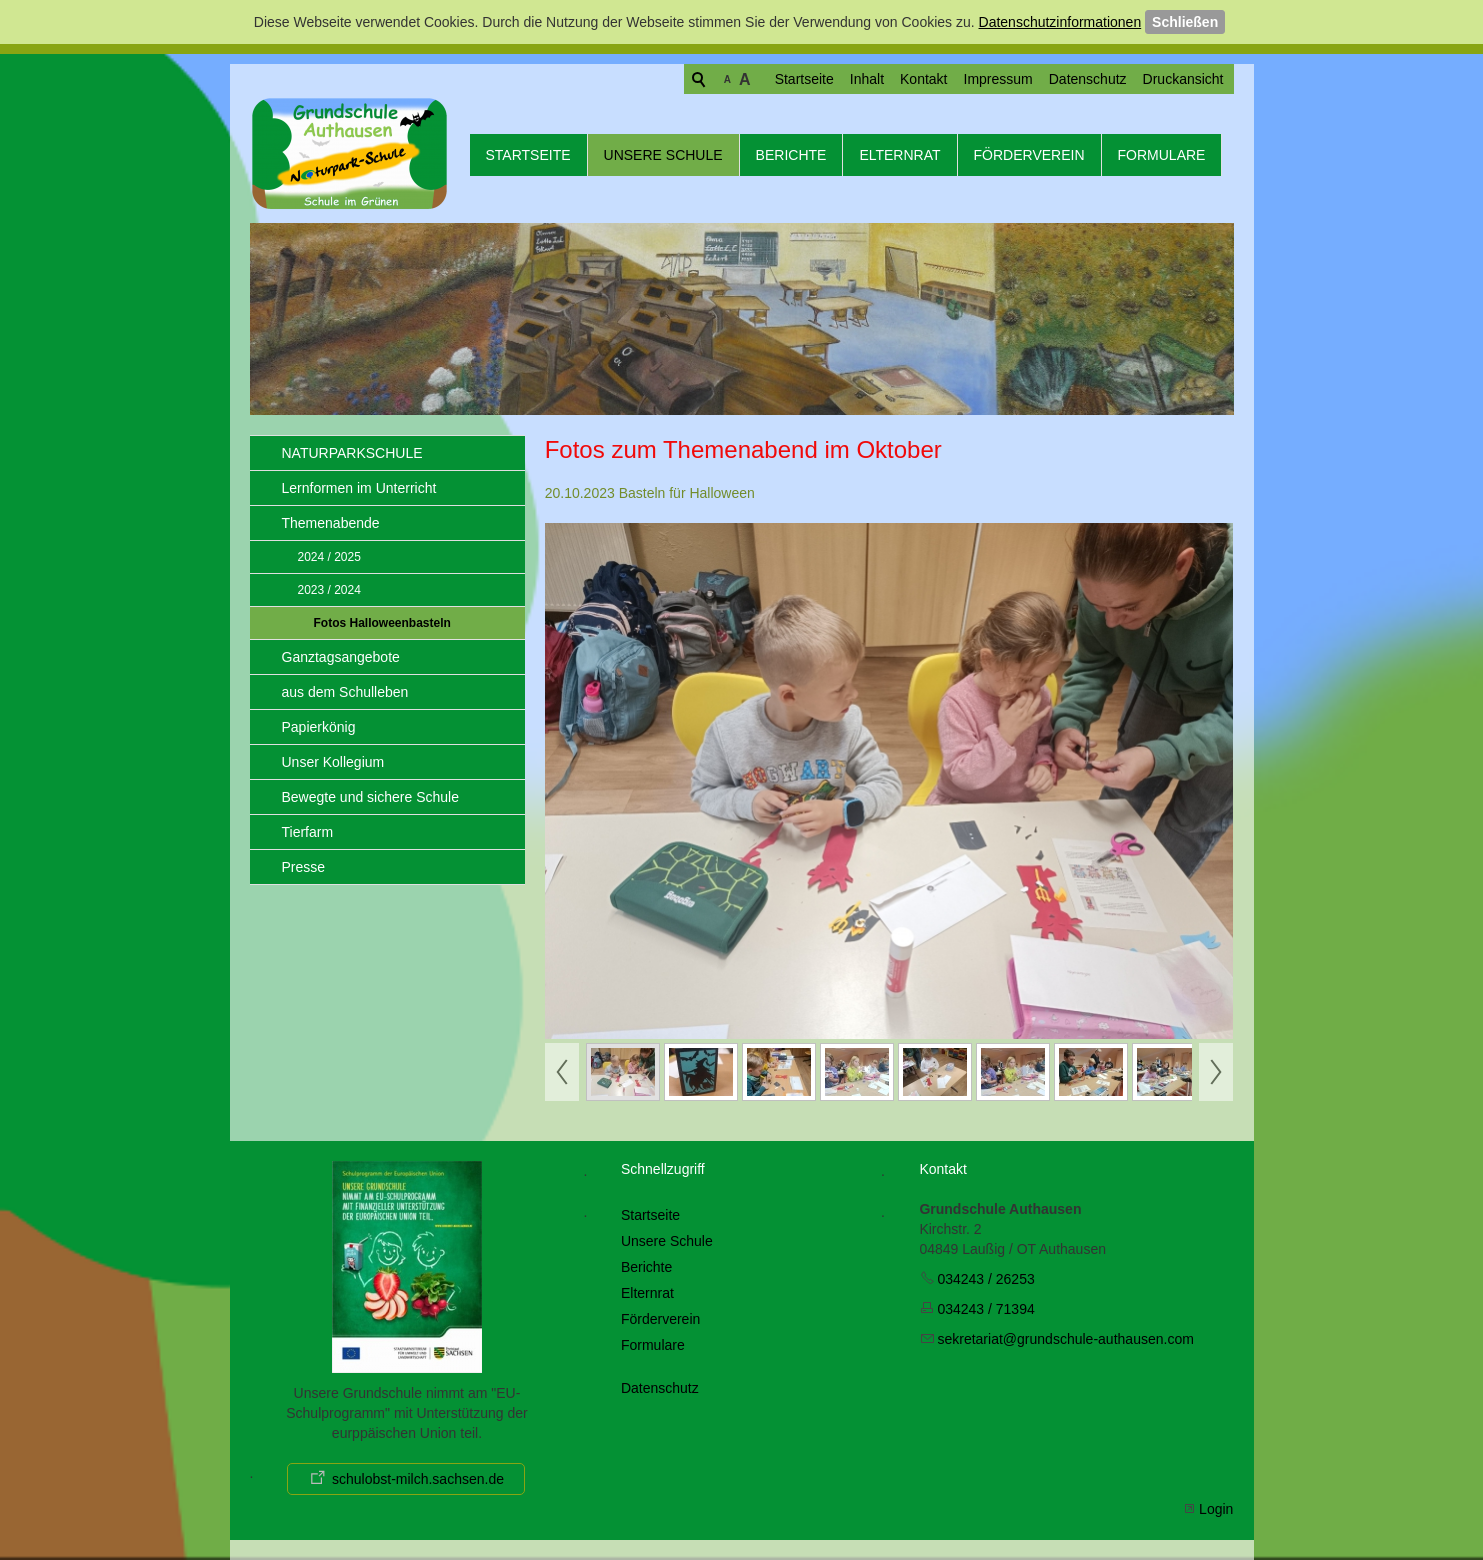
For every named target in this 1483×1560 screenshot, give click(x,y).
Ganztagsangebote (341, 657)
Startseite (727, 79)
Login (1216, 1509)
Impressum (921, 79)
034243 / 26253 (985, 1279)
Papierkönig (319, 727)
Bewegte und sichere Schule (370, 797)
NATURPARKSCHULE (352, 453)
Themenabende (331, 523)
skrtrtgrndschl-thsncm (1065, 1339)
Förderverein (1029, 155)
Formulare (1162, 155)
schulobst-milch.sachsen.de (418, 1479)
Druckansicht (1106, 79)
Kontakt (846, 79)
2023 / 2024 (329, 590)
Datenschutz (1011, 79)
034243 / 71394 (985, 1309)
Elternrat (899, 155)
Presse (304, 867)
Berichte (791, 155)
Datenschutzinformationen (1060, 22)
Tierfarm (308, 832)
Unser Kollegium (333, 762)
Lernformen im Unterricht (359, 488)
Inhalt (790, 79)
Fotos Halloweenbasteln (382, 623)
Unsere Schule (663, 155)
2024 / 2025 (329, 557)
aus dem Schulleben (345, 692)
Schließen (1185, 22)
